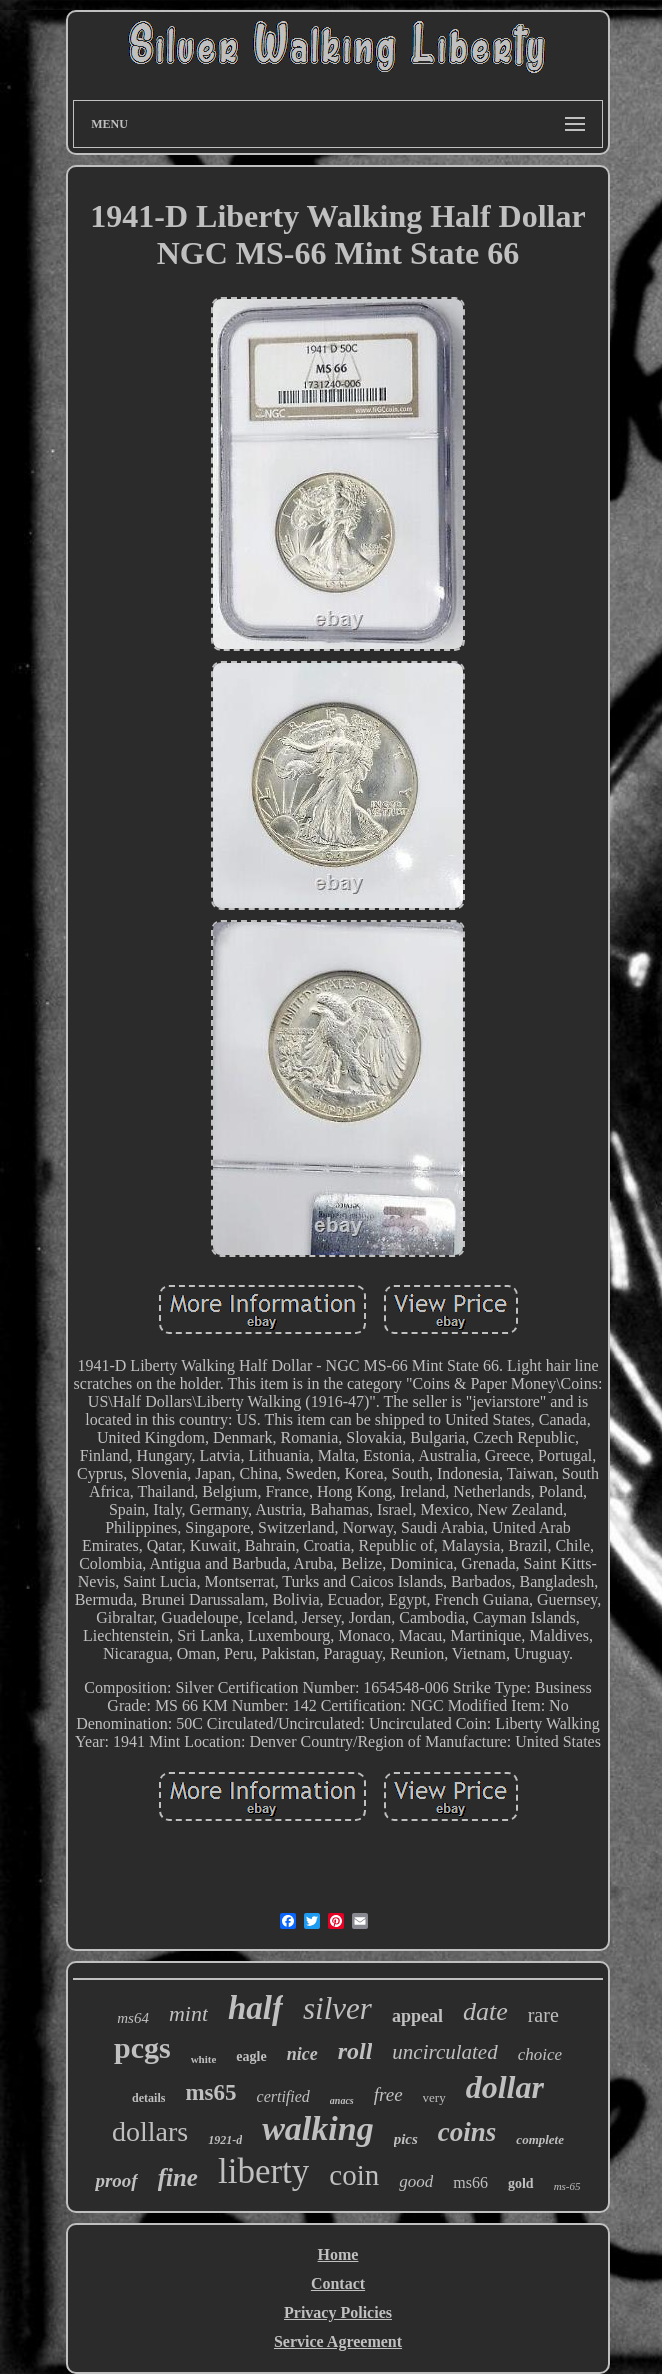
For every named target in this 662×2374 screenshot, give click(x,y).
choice (540, 2054)
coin (354, 2175)
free (388, 2094)
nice (302, 2054)
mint (188, 2013)
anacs (342, 2100)
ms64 (133, 2018)
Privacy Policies (338, 2312)
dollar (505, 2087)
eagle (251, 2056)
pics (406, 2139)
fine (178, 2177)
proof (116, 2180)
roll (355, 2051)
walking (317, 2128)
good (416, 2181)
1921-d (225, 2140)
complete (540, 2139)
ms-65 (567, 2186)
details (148, 2098)
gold (521, 2183)
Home (338, 2254)
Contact (338, 2283)
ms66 (470, 2182)
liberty (263, 2171)
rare (543, 2015)
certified (283, 2096)
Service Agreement (338, 2341)
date (485, 2011)
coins (467, 2132)
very (434, 2097)
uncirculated (444, 2052)
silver (337, 2008)
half (255, 2008)
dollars (150, 2131)
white (204, 2059)
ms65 (210, 2092)
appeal (417, 2016)
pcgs (142, 2047)
